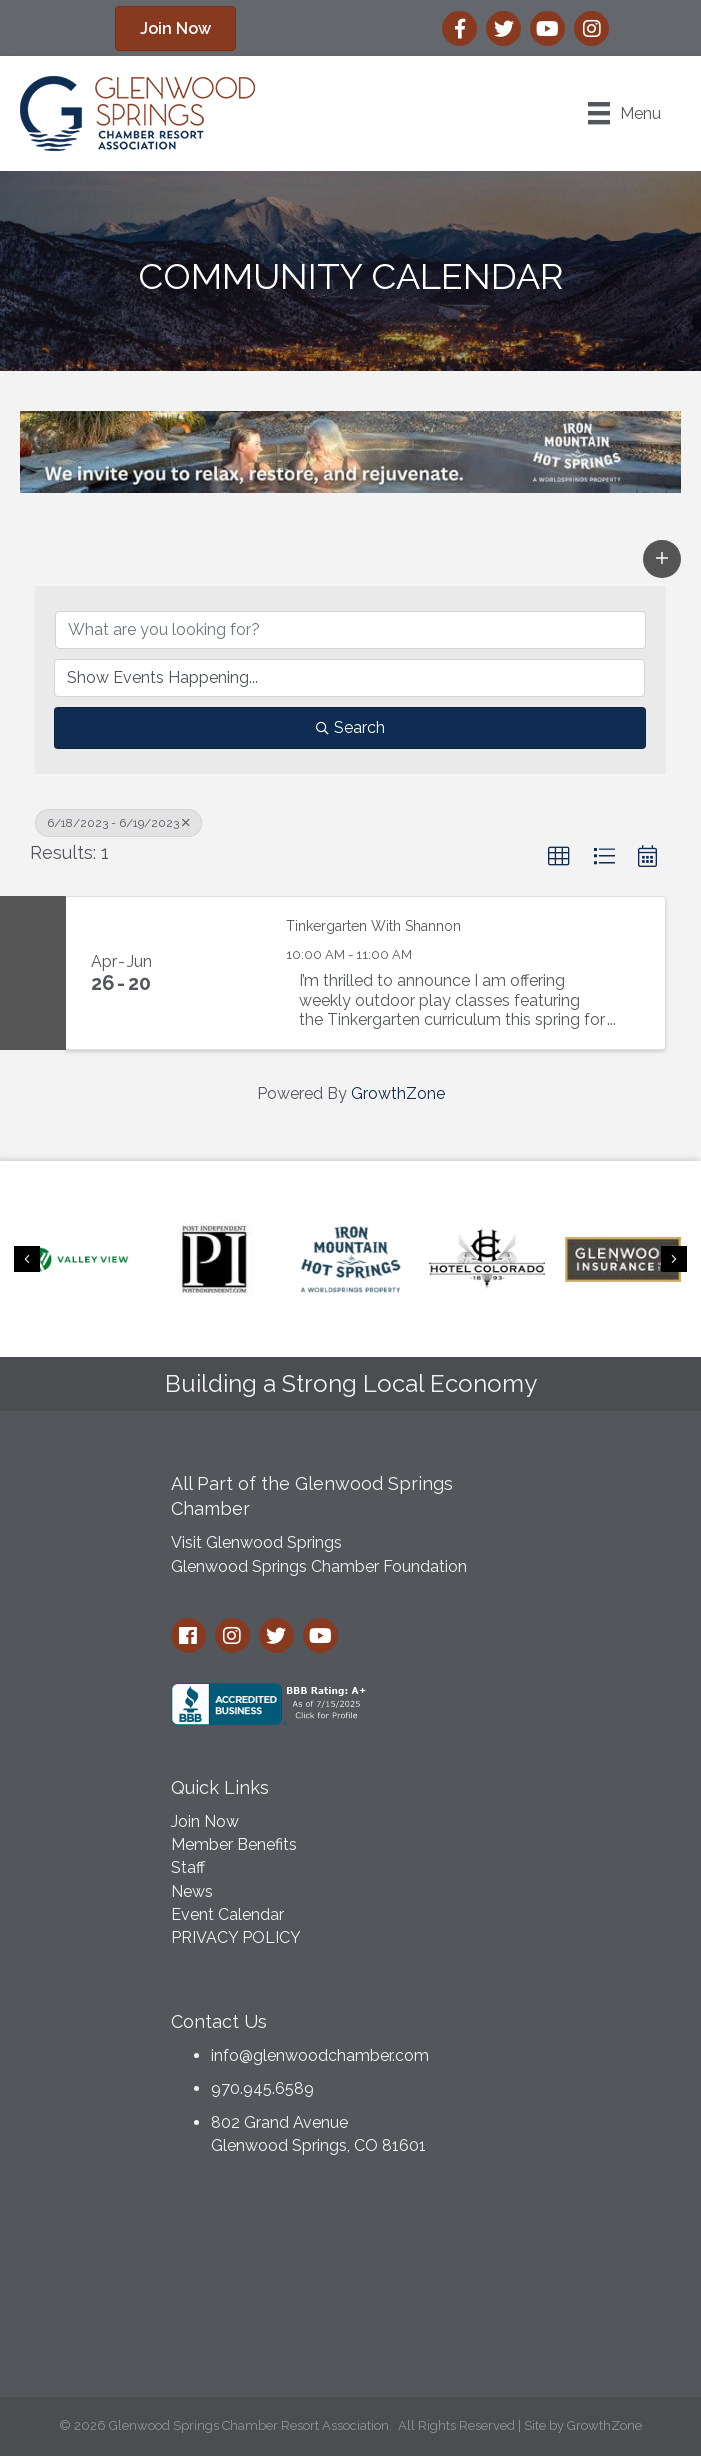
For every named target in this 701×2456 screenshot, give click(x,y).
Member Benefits (234, 1844)
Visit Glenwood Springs (256, 1542)
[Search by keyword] (350, 630)
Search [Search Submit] (350, 727)
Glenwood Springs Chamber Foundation (319, 1566)
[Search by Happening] (349, 678)
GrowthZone (398, 1093)
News (192, 1891)
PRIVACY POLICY (236, 1937)
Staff (188, 1867)
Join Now (205, 1821)
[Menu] (624, 113)
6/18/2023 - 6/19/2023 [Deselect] (118, 823)
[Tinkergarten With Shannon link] (221, 973)
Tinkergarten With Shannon (373, 926)
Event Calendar (227, 1914)
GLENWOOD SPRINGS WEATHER (351, 2282)
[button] (175, 28)
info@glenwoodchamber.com (320, 2055)
